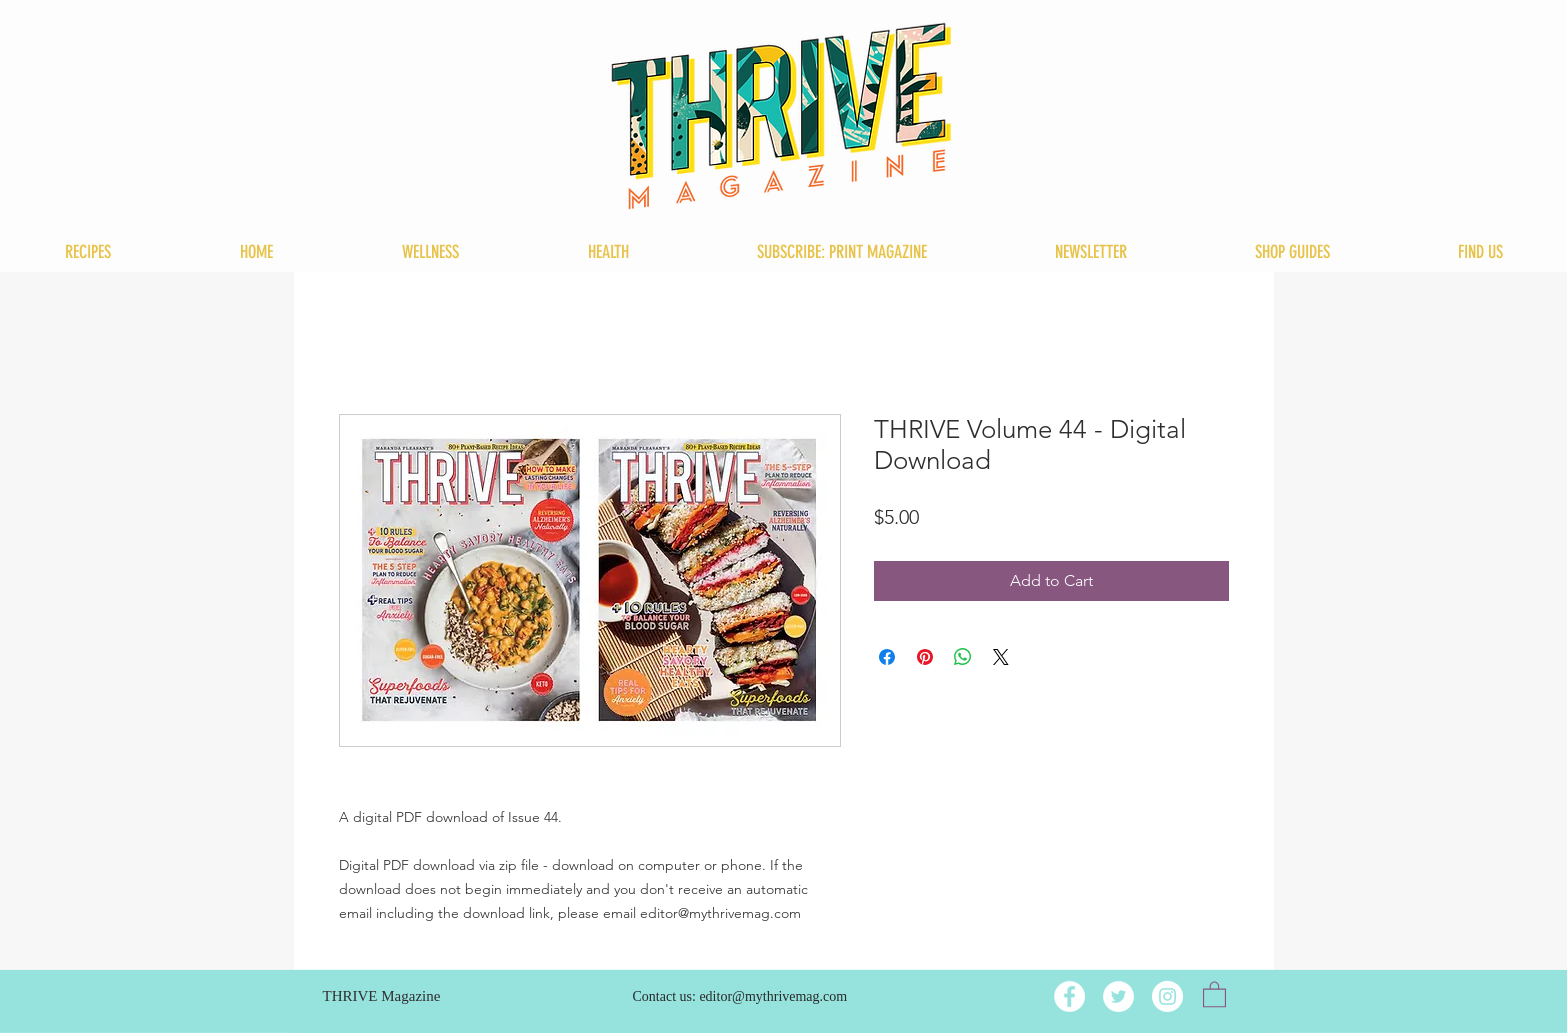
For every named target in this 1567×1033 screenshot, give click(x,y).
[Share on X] (1001, 657)
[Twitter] (1118, 996)
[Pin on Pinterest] (925, 657)
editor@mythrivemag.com (773, 996)
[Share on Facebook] (887, 657)
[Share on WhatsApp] (963, 657)
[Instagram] (1167, 996)
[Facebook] (1069, 996)
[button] (1214, 993)
